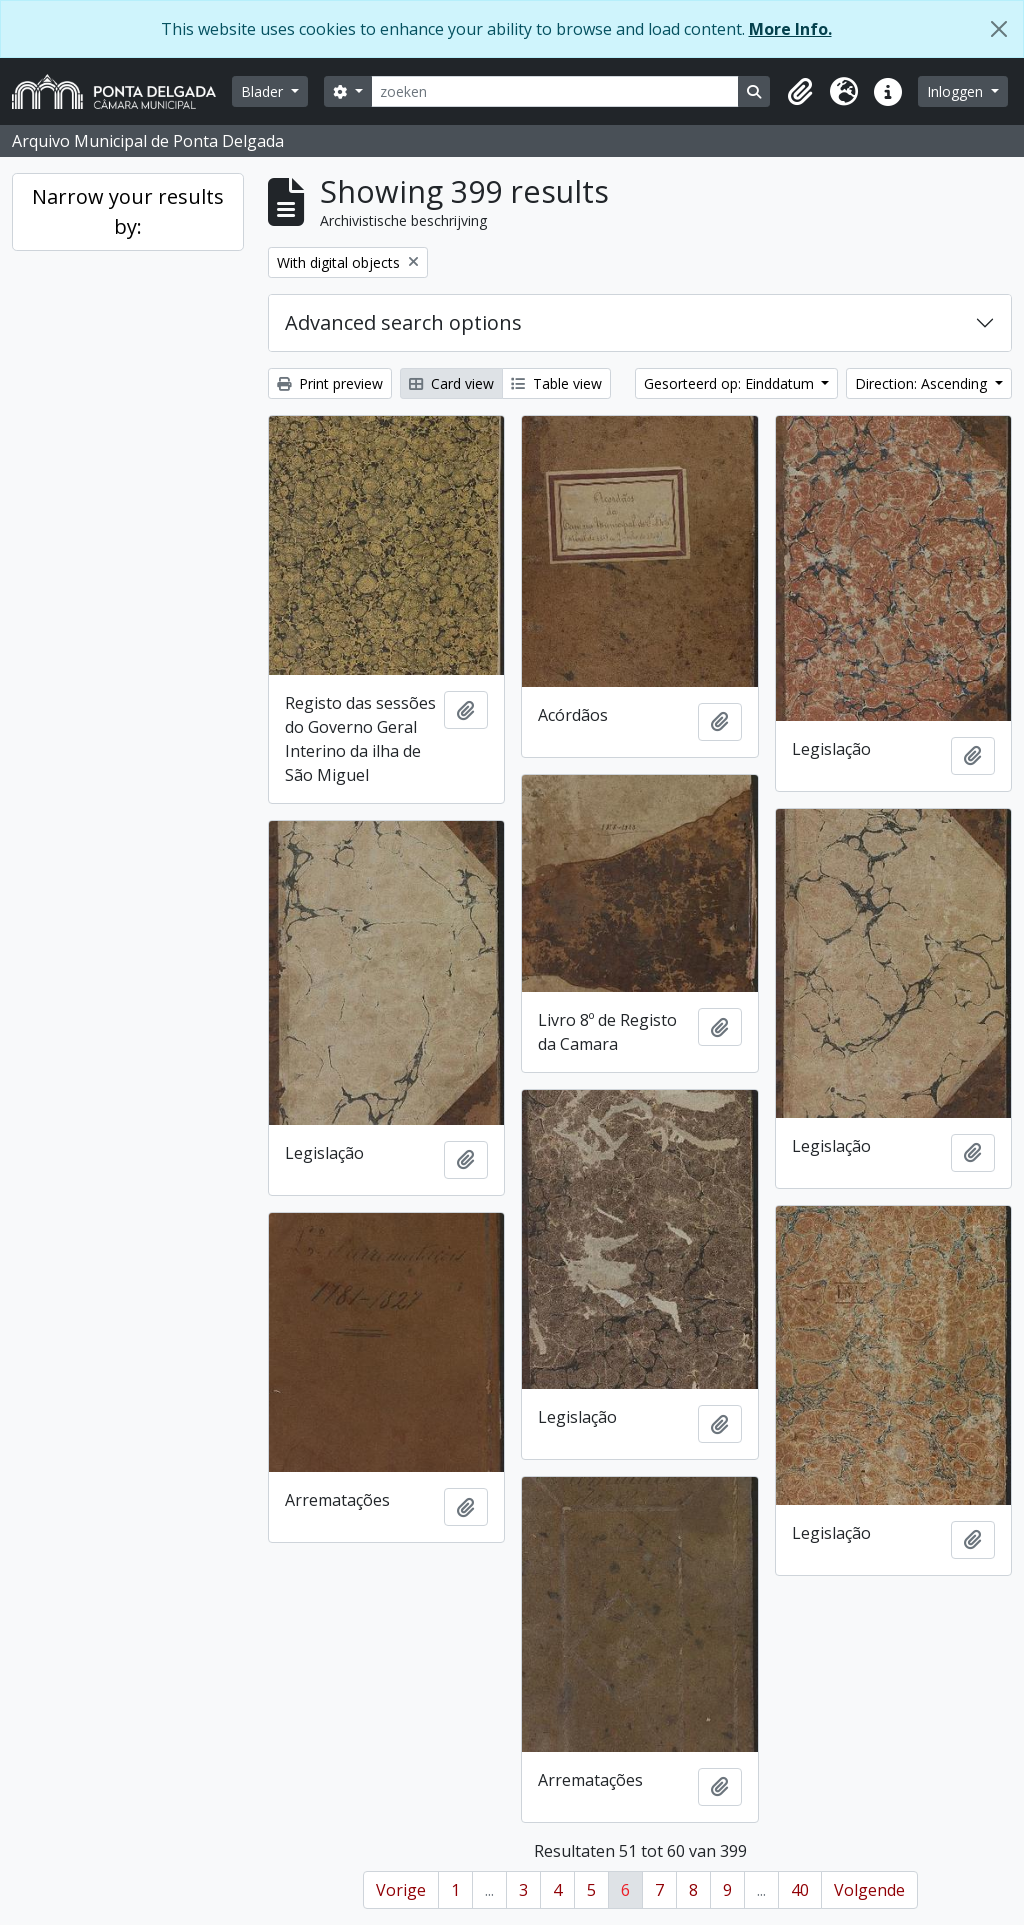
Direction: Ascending (923, 383)
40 (800, 1890)
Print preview (330, 383)
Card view (451, 383)
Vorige (401, 1890)
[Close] (999, 29)
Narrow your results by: (128, 211)
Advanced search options (403, 322)
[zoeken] (555, 91)
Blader (264, 91)
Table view (556, 383)
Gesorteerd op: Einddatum (731, 383)
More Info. (790, 29)
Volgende (869, 1890)
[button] (800, 92)
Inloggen (957, 91)
